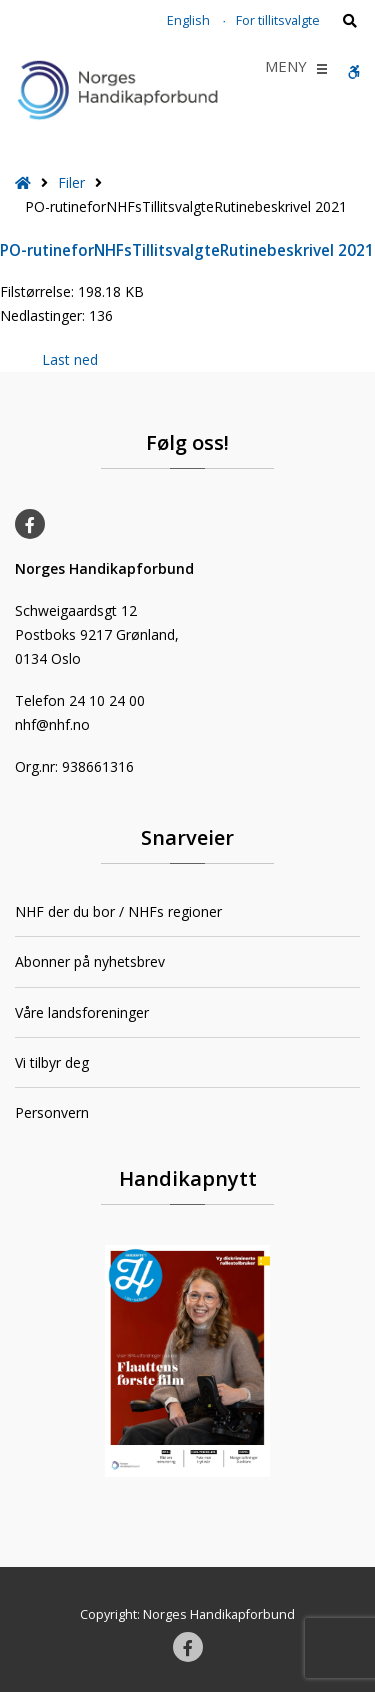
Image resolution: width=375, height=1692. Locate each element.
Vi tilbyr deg (52, 1062)
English (188, 20)
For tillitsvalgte (278, 20)
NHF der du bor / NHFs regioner (118, 911)
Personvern (52, 1112)
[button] (286, 69)
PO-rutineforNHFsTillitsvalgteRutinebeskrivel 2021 (187, 250)
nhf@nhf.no (52, 724)
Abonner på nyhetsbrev (90, 961)
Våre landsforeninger (82, 1012)
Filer (71, 182)
